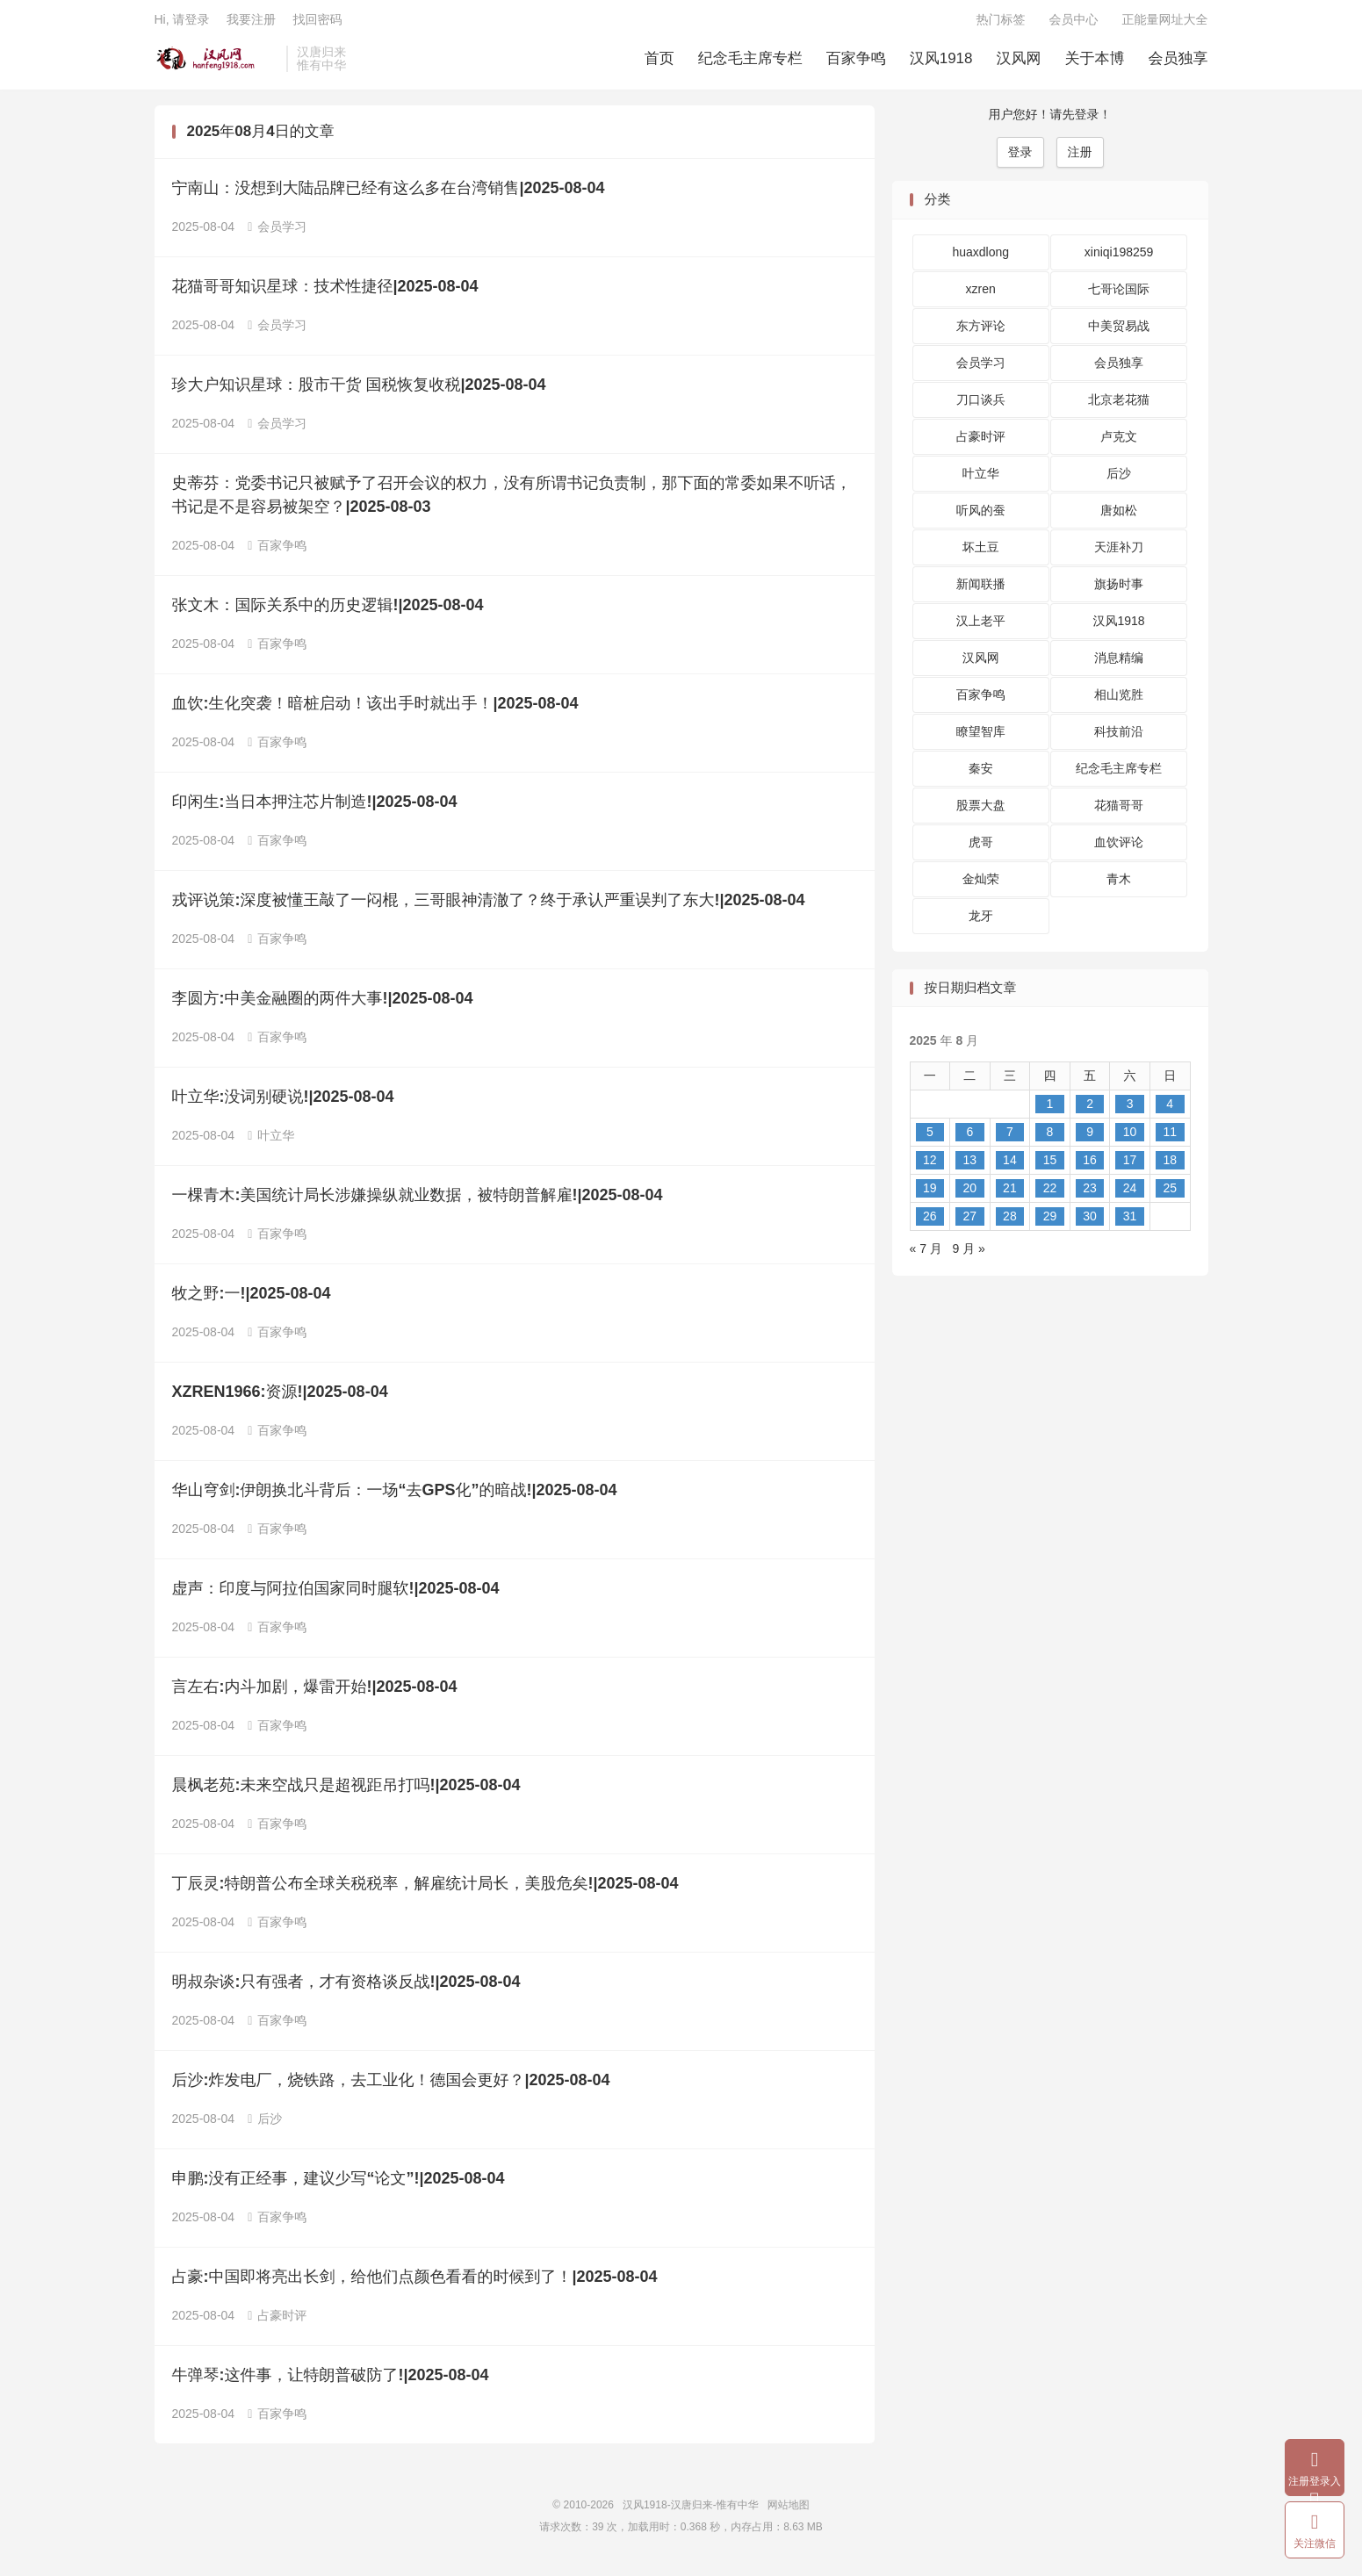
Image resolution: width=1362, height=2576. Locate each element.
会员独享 (1178, 62)
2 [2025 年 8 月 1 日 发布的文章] (1089, 1110)
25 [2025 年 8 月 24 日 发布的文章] (1170, 1194)
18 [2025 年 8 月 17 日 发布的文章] (1170, 1166)
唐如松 (1118, 516)
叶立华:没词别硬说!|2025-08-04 (283, 1103)
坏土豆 (980, 553)
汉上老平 (980, 627)
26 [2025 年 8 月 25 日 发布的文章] (930, 1222)
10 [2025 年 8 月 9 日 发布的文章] (1130, 1138)
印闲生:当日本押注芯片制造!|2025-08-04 (315, 808)
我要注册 (251, 23)
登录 (1020, 158)
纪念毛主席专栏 (750, 62)
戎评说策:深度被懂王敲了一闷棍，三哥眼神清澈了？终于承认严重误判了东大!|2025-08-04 (488, 906)
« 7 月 (926, 1255)
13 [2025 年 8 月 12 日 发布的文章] (970, 1166)
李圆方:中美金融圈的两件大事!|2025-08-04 (322, 1004)
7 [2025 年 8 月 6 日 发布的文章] (1009, 1138)
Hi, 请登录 (182, 23)
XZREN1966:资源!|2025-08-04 (280, 1398)
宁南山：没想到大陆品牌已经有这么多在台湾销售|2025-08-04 (388, 194)
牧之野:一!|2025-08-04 (251, 1299)
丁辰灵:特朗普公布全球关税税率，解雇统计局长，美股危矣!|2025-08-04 (425, 1889)
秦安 (981, 774)
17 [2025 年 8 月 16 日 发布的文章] (1130, 1166)
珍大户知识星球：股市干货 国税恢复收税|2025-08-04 (359, 390)
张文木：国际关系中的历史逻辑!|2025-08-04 (328, 611)
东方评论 (980, 332)
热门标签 (1001, 23)
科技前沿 (1118, 737)
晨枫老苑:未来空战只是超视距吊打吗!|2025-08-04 (346, 1791)
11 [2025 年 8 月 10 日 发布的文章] (1170, 1138)
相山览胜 (1118, 701)
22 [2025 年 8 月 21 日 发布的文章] (1050, 1194)
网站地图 (788, 2511)
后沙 (265, 2125)
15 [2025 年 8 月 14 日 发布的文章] (1050, 1166)
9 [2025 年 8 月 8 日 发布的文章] (1089, 1138)
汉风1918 (941, 62)
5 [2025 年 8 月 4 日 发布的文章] (929, 1138)
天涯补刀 (1118, 553)
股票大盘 (980, 811)
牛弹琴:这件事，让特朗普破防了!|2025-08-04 (330, 2381)
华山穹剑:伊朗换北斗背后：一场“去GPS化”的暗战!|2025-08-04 (394, 1496)
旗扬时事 (1118, 590)
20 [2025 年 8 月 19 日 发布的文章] (970, 1194)
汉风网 (1019, 62)
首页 (659, 62)
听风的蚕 (980, 516)
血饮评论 (1118, 848)
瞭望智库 (980, 737)
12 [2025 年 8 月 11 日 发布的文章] (930, 1166)
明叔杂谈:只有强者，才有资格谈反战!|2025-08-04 (346, 1988)
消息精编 (1118, 664)
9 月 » (969, 1255)
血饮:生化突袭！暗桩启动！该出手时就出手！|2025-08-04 (375, 709)
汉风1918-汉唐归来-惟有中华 (216, 62)
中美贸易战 (1118, 332)
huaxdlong (980, 258)
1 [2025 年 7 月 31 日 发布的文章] (1050, 1110)
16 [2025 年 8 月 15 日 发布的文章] (1090, 1166)
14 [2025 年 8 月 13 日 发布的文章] (1010, 1166)
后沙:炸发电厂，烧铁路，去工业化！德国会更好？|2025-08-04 (391, 2086)
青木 (1118, 885)
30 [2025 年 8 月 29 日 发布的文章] (1090, 1222)
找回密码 (317, 23)
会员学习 (277, 233)
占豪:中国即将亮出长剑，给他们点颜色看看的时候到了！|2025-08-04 (415, 2283)
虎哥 (981, 848)
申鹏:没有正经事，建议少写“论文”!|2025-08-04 (338, 2184)
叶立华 (271, 1141)
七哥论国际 (1118, 295)
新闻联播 (980, 590)
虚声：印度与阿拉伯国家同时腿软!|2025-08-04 (336, 1594)
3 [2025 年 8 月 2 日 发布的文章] (1130, 1110)
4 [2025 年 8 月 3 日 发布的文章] (1169, 1110)
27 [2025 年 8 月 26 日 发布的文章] (970, 1222)
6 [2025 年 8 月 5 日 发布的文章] (969, 1138)
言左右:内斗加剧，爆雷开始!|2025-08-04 (315, 1693)
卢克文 (1118, 442)
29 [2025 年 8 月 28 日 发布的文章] (1050, 1222)
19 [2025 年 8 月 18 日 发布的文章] (930, 1194)
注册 (1080, 158)
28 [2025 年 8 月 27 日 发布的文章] (1010, 1222)
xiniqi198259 (1119, 258)
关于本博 (1095, 62)
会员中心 (1074, 23)
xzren (981, 295)
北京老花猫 (1118, 406)
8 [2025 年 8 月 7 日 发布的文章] (1050, 1138)
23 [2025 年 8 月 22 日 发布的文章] (1090, 1194)
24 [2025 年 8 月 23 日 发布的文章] (1130, 1194)
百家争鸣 (856, 62)
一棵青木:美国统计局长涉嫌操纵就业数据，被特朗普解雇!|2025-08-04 (417, 1201)
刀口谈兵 (980, 406)
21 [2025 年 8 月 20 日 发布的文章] (1010, 1194)
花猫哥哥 (1118, 811)
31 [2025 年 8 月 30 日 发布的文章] (1130, 1222)
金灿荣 (980, 885)
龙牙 (981, 922)
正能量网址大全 (1165, 23)
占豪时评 (277, 2321)
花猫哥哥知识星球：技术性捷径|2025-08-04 (325, 292)
